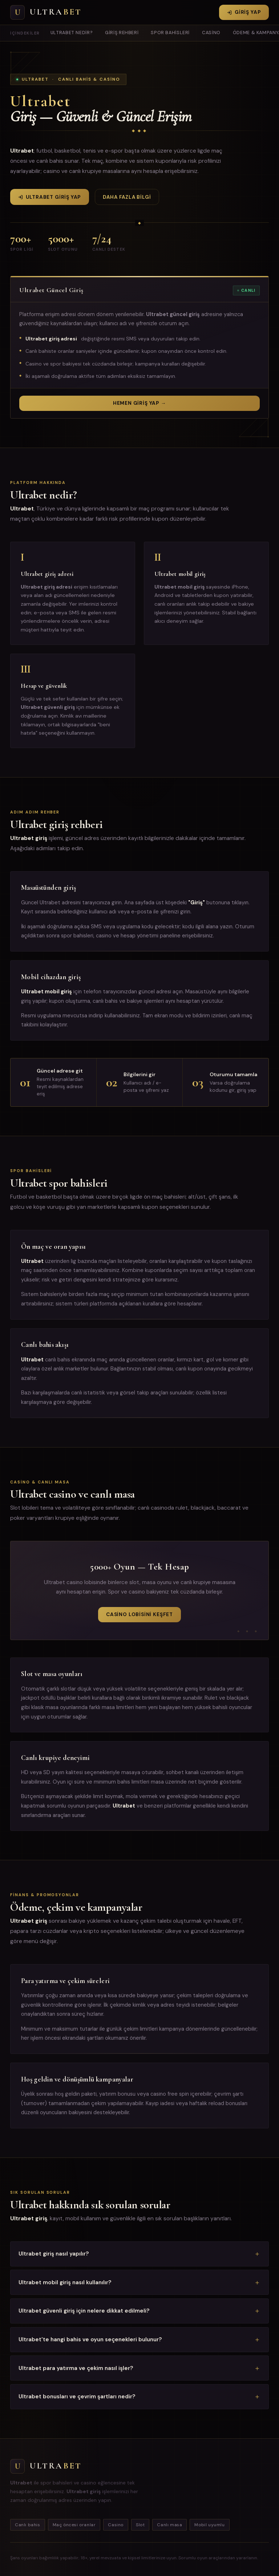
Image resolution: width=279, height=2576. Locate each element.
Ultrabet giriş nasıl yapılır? (54, 2253)
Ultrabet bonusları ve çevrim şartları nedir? (77, 2396)
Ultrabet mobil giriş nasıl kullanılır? (65, 2282)
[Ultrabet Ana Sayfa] (46, 12)
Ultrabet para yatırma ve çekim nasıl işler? (76, 2368)
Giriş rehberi (121, 33)
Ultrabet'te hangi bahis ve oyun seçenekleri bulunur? (90, 2339)
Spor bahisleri (170, 33)
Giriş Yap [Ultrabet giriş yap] (244, 12)
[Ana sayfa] (79, 2466)
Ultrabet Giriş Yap (49, 197)
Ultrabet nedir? (71, 33)
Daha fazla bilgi (127, 197)
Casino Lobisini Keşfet (139, 1614)
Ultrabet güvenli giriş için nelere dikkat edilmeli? (84, 2310)
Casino (211, 33)
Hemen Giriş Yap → (139, 403)
